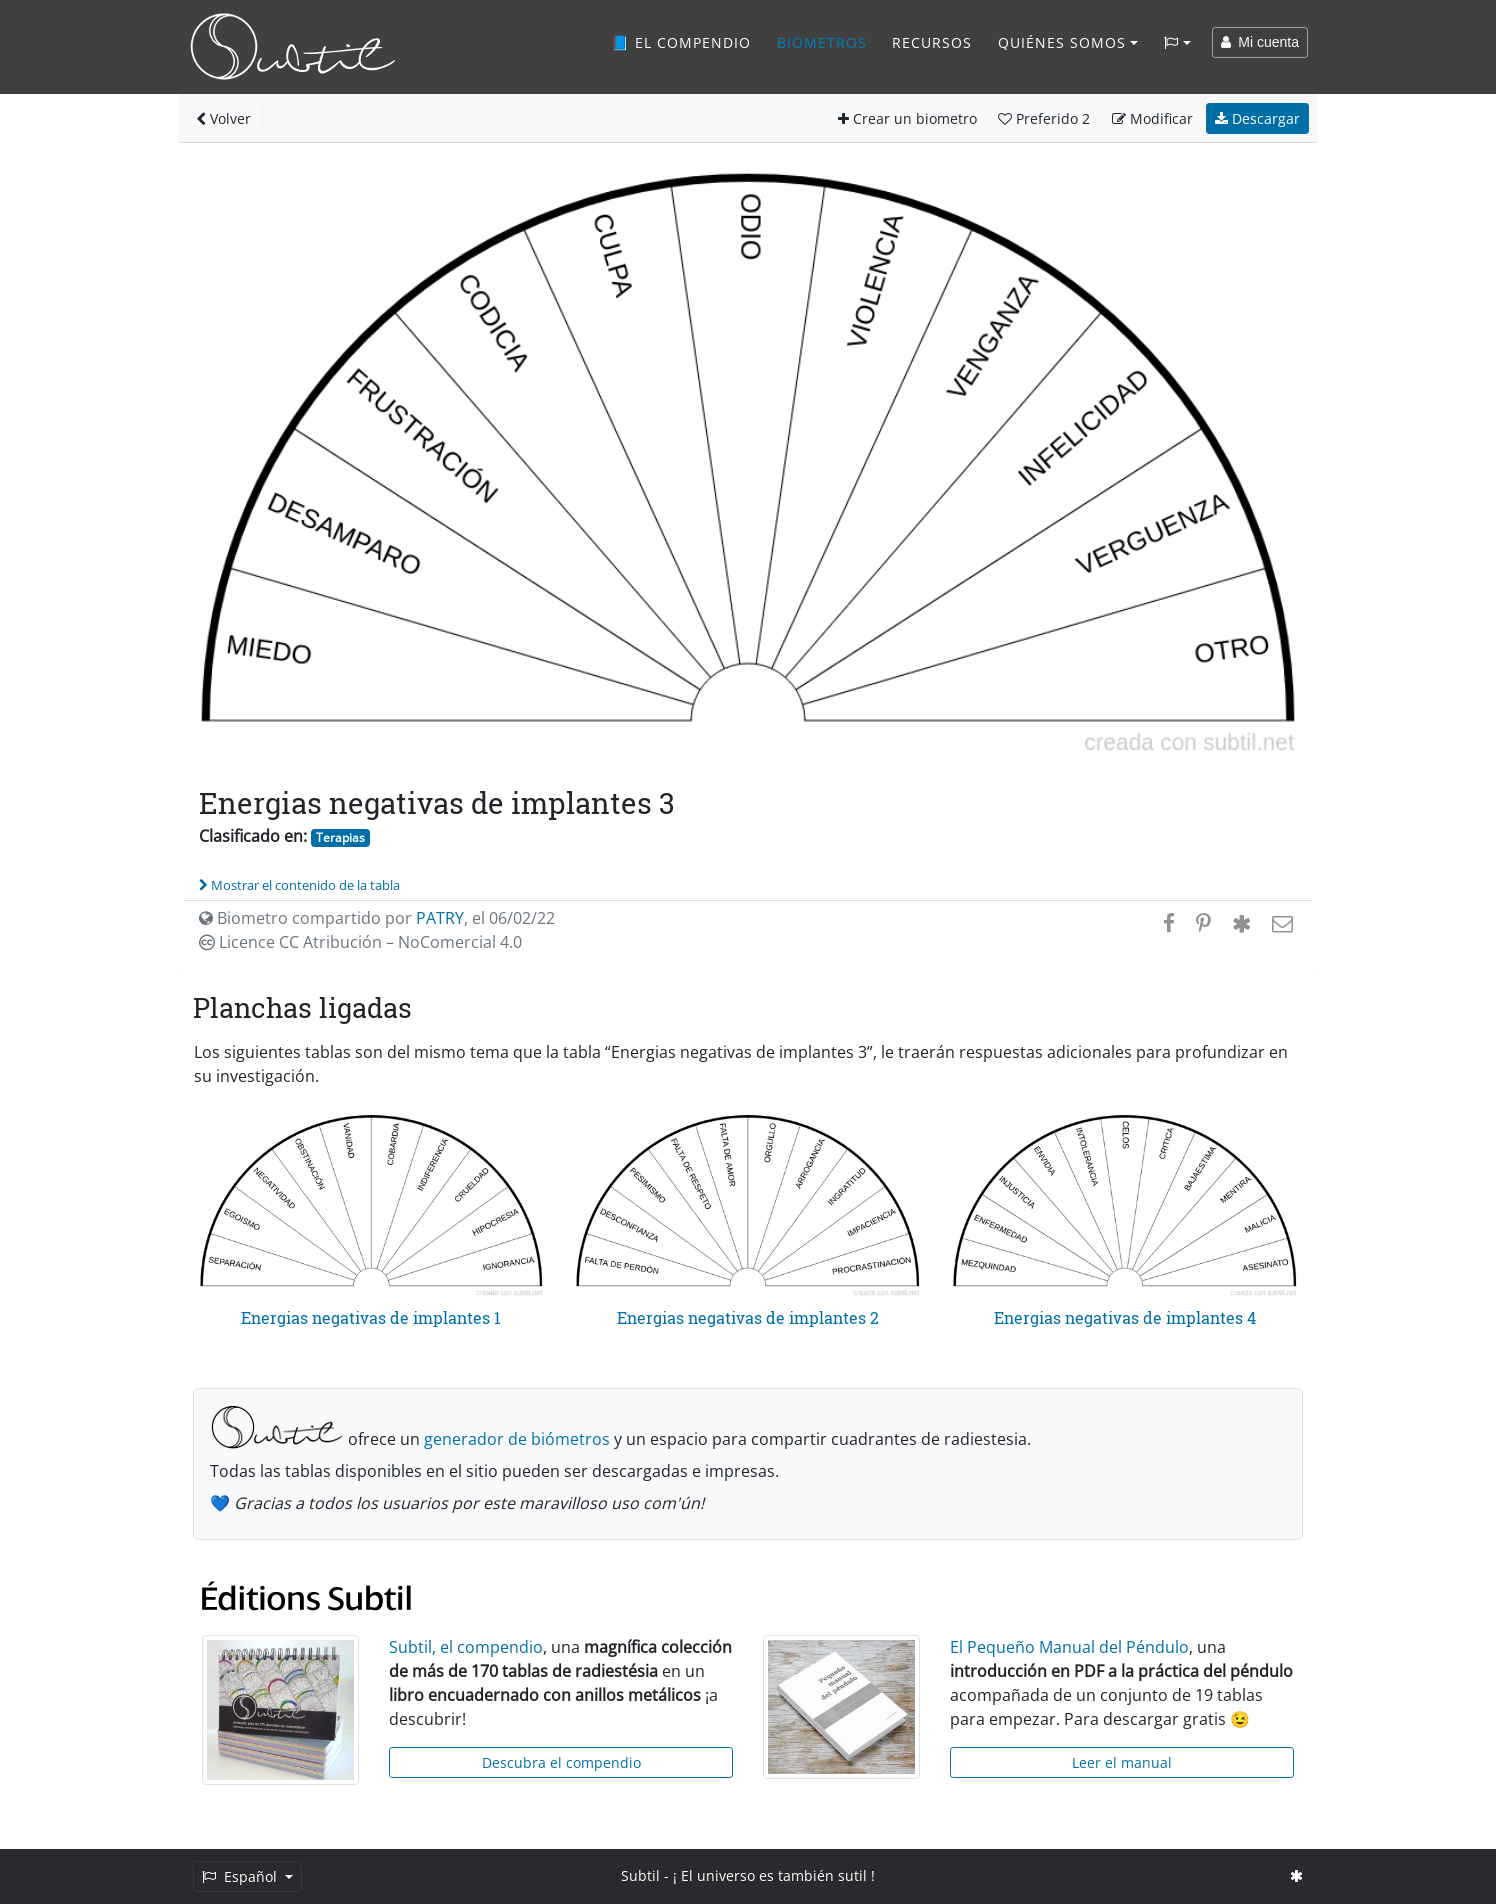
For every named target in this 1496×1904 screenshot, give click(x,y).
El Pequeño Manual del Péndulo (1069, 1647)
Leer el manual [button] (1122, 1762)
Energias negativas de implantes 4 (1125, 1317)
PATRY (440, 918)
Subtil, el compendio (466, 1647)
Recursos (932, 42)
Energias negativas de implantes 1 (371, 1317)
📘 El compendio (681, 42)
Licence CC (360, 942)
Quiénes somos (1062, 42)
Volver (223, 118)
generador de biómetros (517, 1439)
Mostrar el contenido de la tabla (299, 885)
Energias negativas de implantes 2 (748, 1317)
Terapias (340, 837)
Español (241, 1876)
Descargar (1257, 118)
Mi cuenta (1260, 42)
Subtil (640, 1875)
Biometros (822, 42)
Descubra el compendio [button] (561, 1762)
